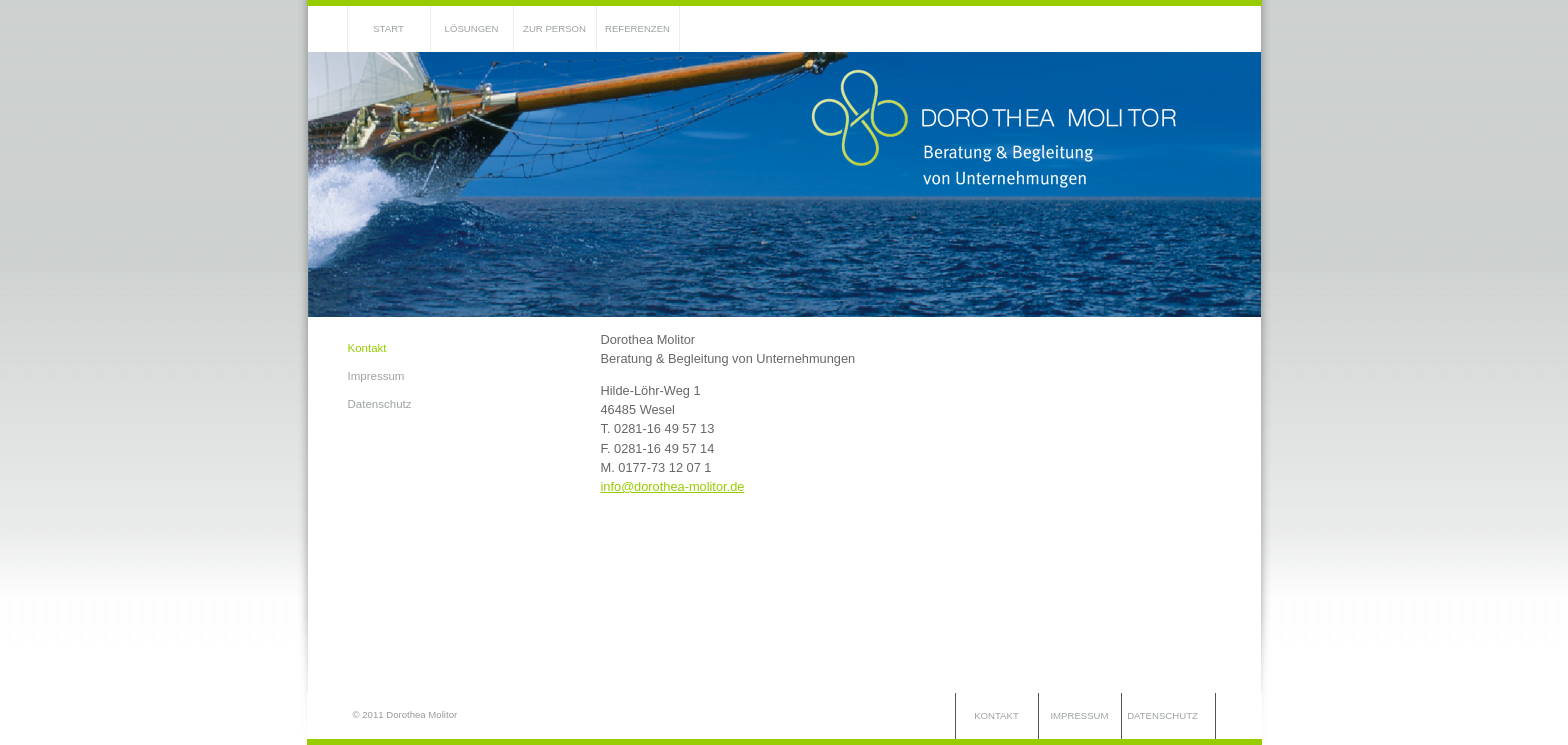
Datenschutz (380, 404)
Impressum (376, 376)
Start (388, 28)
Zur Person (554, 28)
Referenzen (637, 28)
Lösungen (472, 28)
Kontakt (367, 348)
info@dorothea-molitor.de (673, 486)
